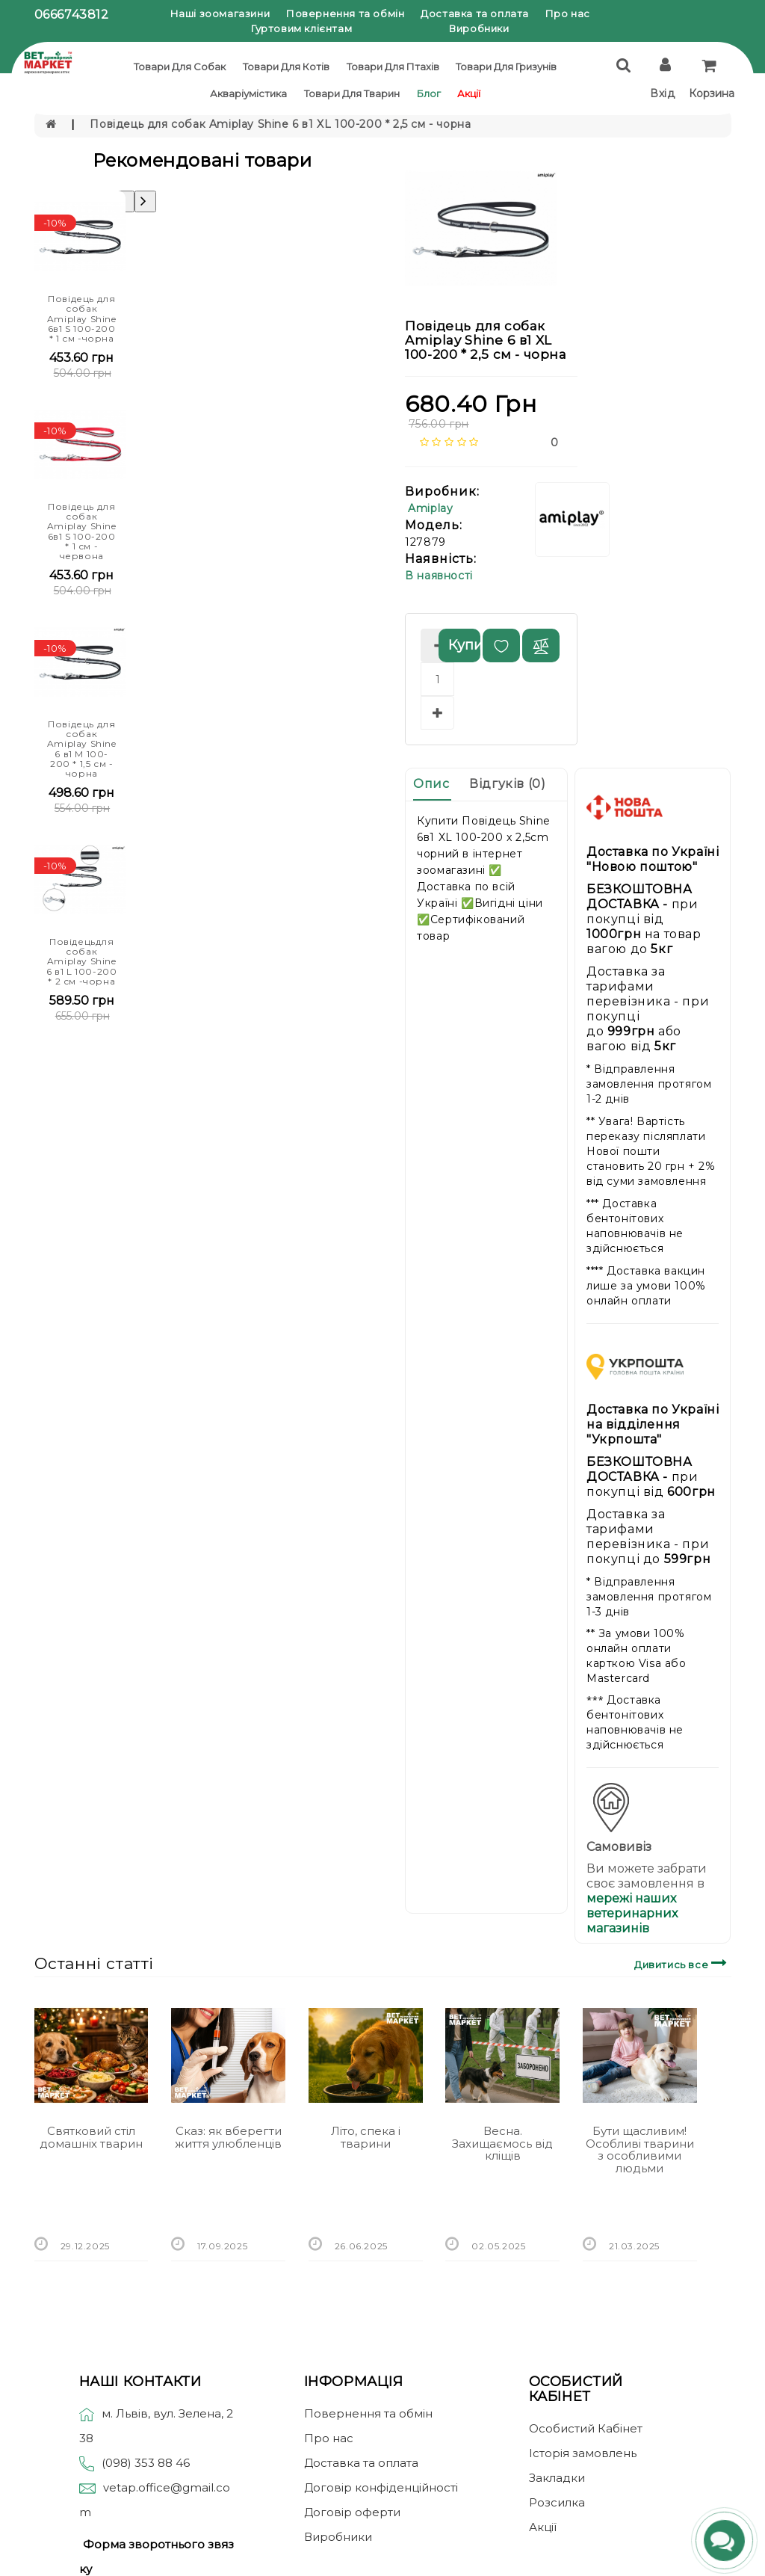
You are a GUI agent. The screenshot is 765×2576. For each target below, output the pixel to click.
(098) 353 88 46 (146, 2463)
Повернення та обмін (345, 13)
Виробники (479, 28)
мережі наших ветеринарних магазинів (632, 1913)
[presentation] (145, 201)
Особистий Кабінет (585, 2428)
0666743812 (71, 14)
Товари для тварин (352, 93)
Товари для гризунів (506, 67)
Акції (468, 93)
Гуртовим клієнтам (301, 28)
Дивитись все (682, 1962)
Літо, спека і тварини (365, 2137)
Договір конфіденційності (381, 2487)
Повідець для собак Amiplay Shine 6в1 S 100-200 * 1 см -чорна (82, 318)
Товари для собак (180, 67)
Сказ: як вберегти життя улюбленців (228, 2137)
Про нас (567, 13)
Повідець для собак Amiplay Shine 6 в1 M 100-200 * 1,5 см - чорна (82, 748)
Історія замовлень (583, 2453)
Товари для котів (286, 67)
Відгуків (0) (507, 784)
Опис (431, 784)
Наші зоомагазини (220, 13)
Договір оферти (352, 2512)
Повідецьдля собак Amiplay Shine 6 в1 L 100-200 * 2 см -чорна (81, 961)
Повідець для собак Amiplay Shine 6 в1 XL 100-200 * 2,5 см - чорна (280, 124)
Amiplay (430, 508)
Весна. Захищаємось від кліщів (502, 2143)
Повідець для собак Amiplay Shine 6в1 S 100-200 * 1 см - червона (82, 531)
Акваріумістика (248, 93)
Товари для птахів (393, 67)
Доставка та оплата (475, 13)
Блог (429, 93)
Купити (464, 645)
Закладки (557, 2478)
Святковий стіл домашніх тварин (91, 2137)
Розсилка (557, 2502)
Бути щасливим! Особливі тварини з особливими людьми (640, 2149)
